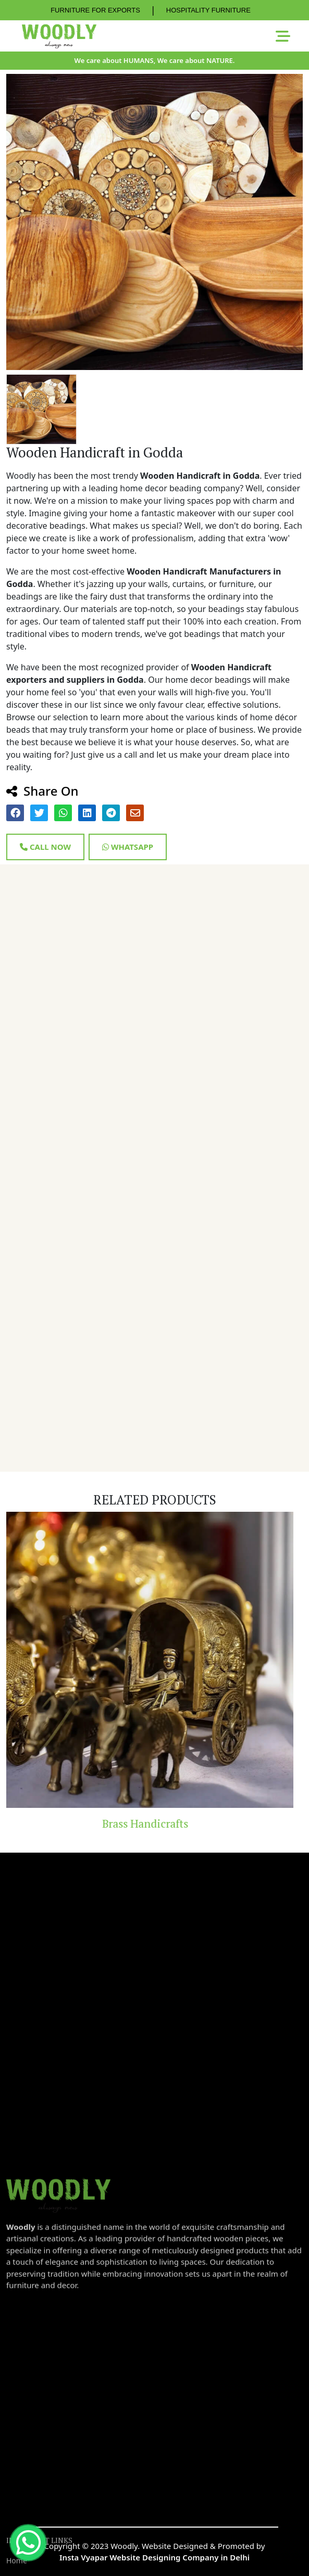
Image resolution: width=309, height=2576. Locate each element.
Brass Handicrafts (154, 1823)
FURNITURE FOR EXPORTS (95, 10)
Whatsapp (127, 846)
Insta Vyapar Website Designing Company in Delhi (154, 2557)
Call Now (45, 846)
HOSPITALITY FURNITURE (208, 10)
